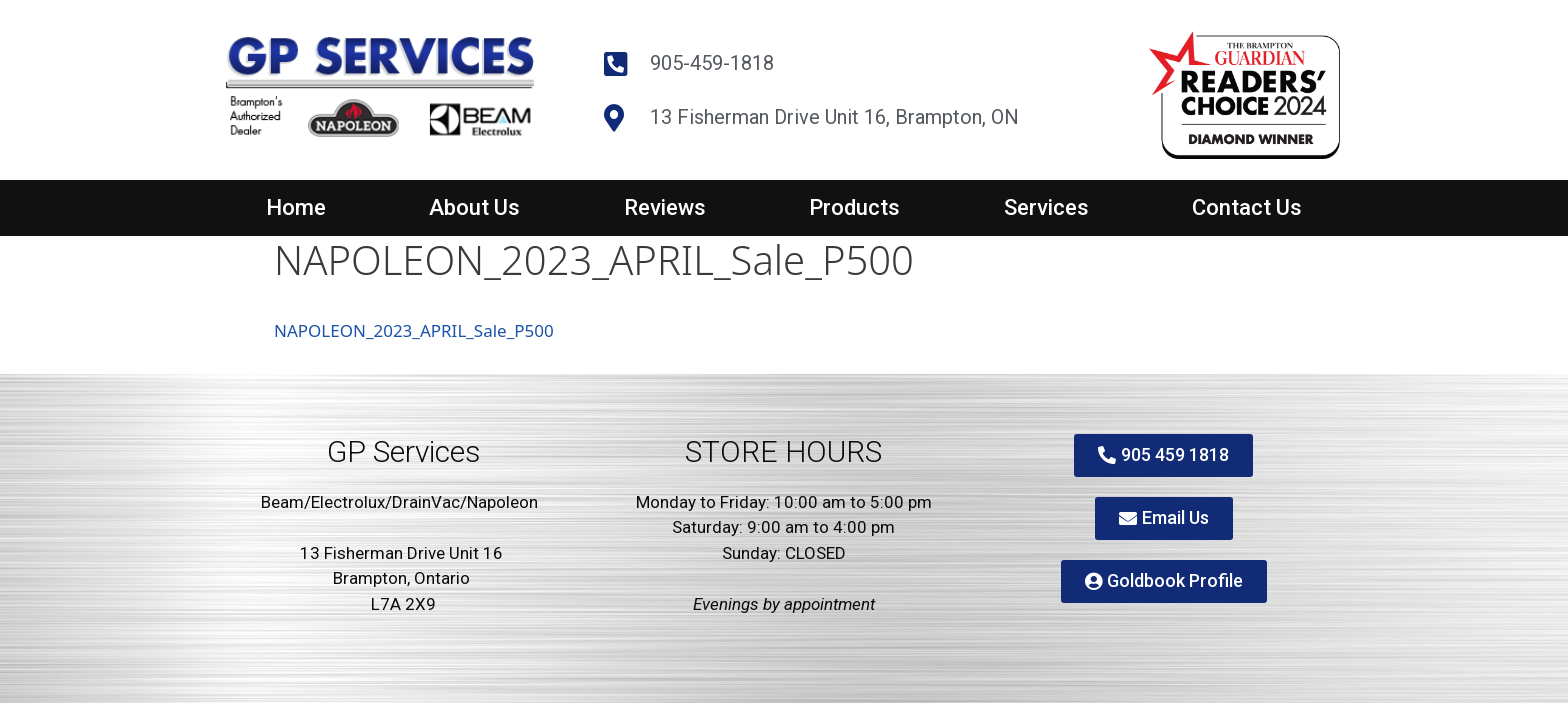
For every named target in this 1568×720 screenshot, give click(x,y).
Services (1046, 207)
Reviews (665, 207)
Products (854, 207)
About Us (474, 207)
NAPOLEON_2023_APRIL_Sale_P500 (414, 330)
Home (296, 207)
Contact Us (1247, 207)
